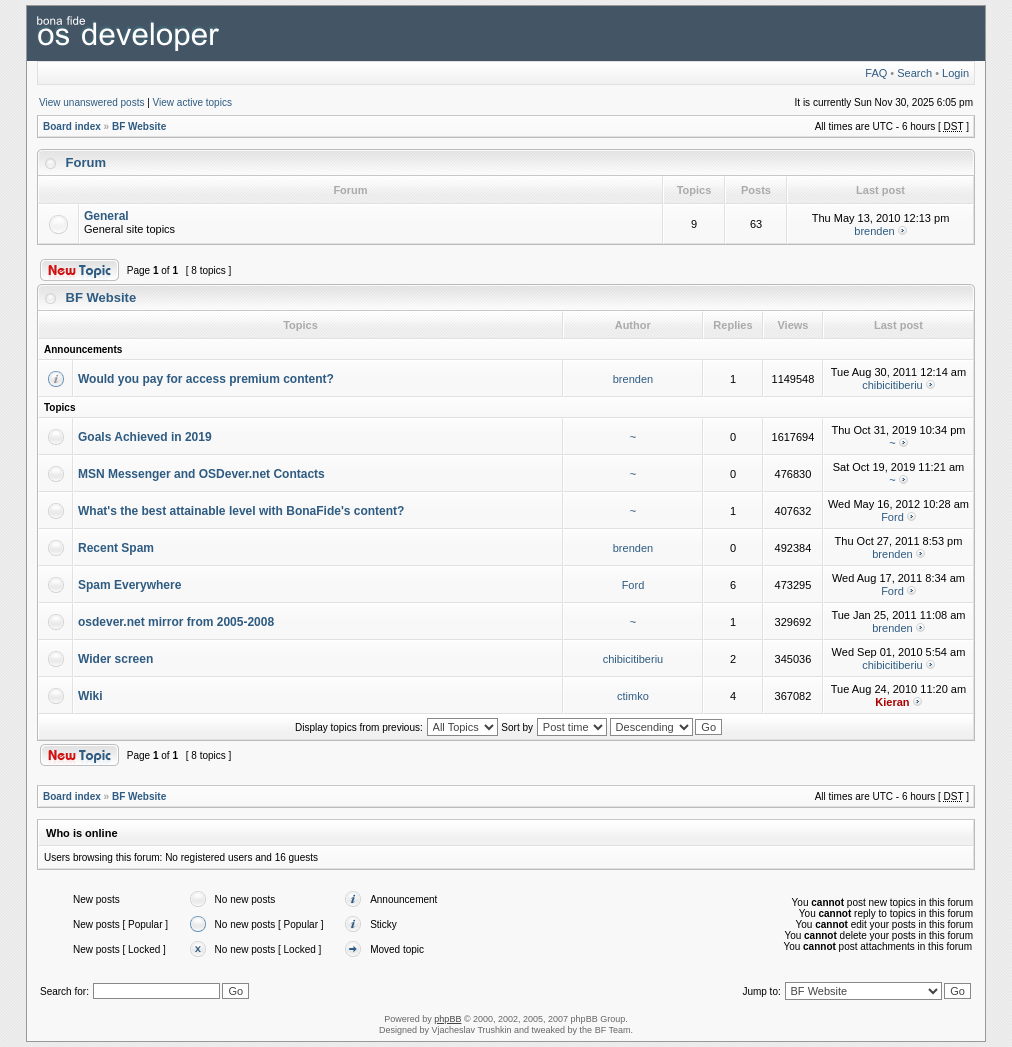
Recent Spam (116, 548)
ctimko (633, 696)
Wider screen (115, 659)
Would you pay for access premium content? (206, 379)
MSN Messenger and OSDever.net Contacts (201, 474)
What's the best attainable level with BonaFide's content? (241, 511)
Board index (72, 126)
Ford (892, 517)
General (106, 216)
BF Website (139, 126)
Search (914, 73)
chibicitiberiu (892, 385)
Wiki (90, 696)
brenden (874, 231)
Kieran (892, 702)
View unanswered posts (91, 102)
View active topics (192, 102)
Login (955, 73)
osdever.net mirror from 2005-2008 (176, 622)
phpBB (447, 1019)
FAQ (876, 73)
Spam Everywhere (129, 585)
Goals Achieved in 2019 (145, 437)
